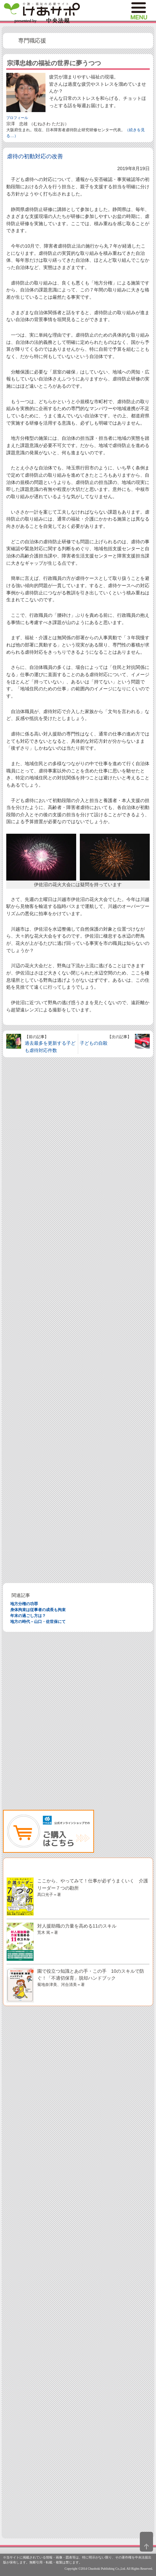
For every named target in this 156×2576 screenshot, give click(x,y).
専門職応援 (32, 41)
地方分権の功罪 (24, 1604)
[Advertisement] (78, 1320)
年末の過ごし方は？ (28, 1615)
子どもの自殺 (94, 1043)
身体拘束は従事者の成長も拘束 (38, 1609)
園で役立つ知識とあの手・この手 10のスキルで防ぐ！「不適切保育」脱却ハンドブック (90, 1977)
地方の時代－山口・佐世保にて (38, 1621)
